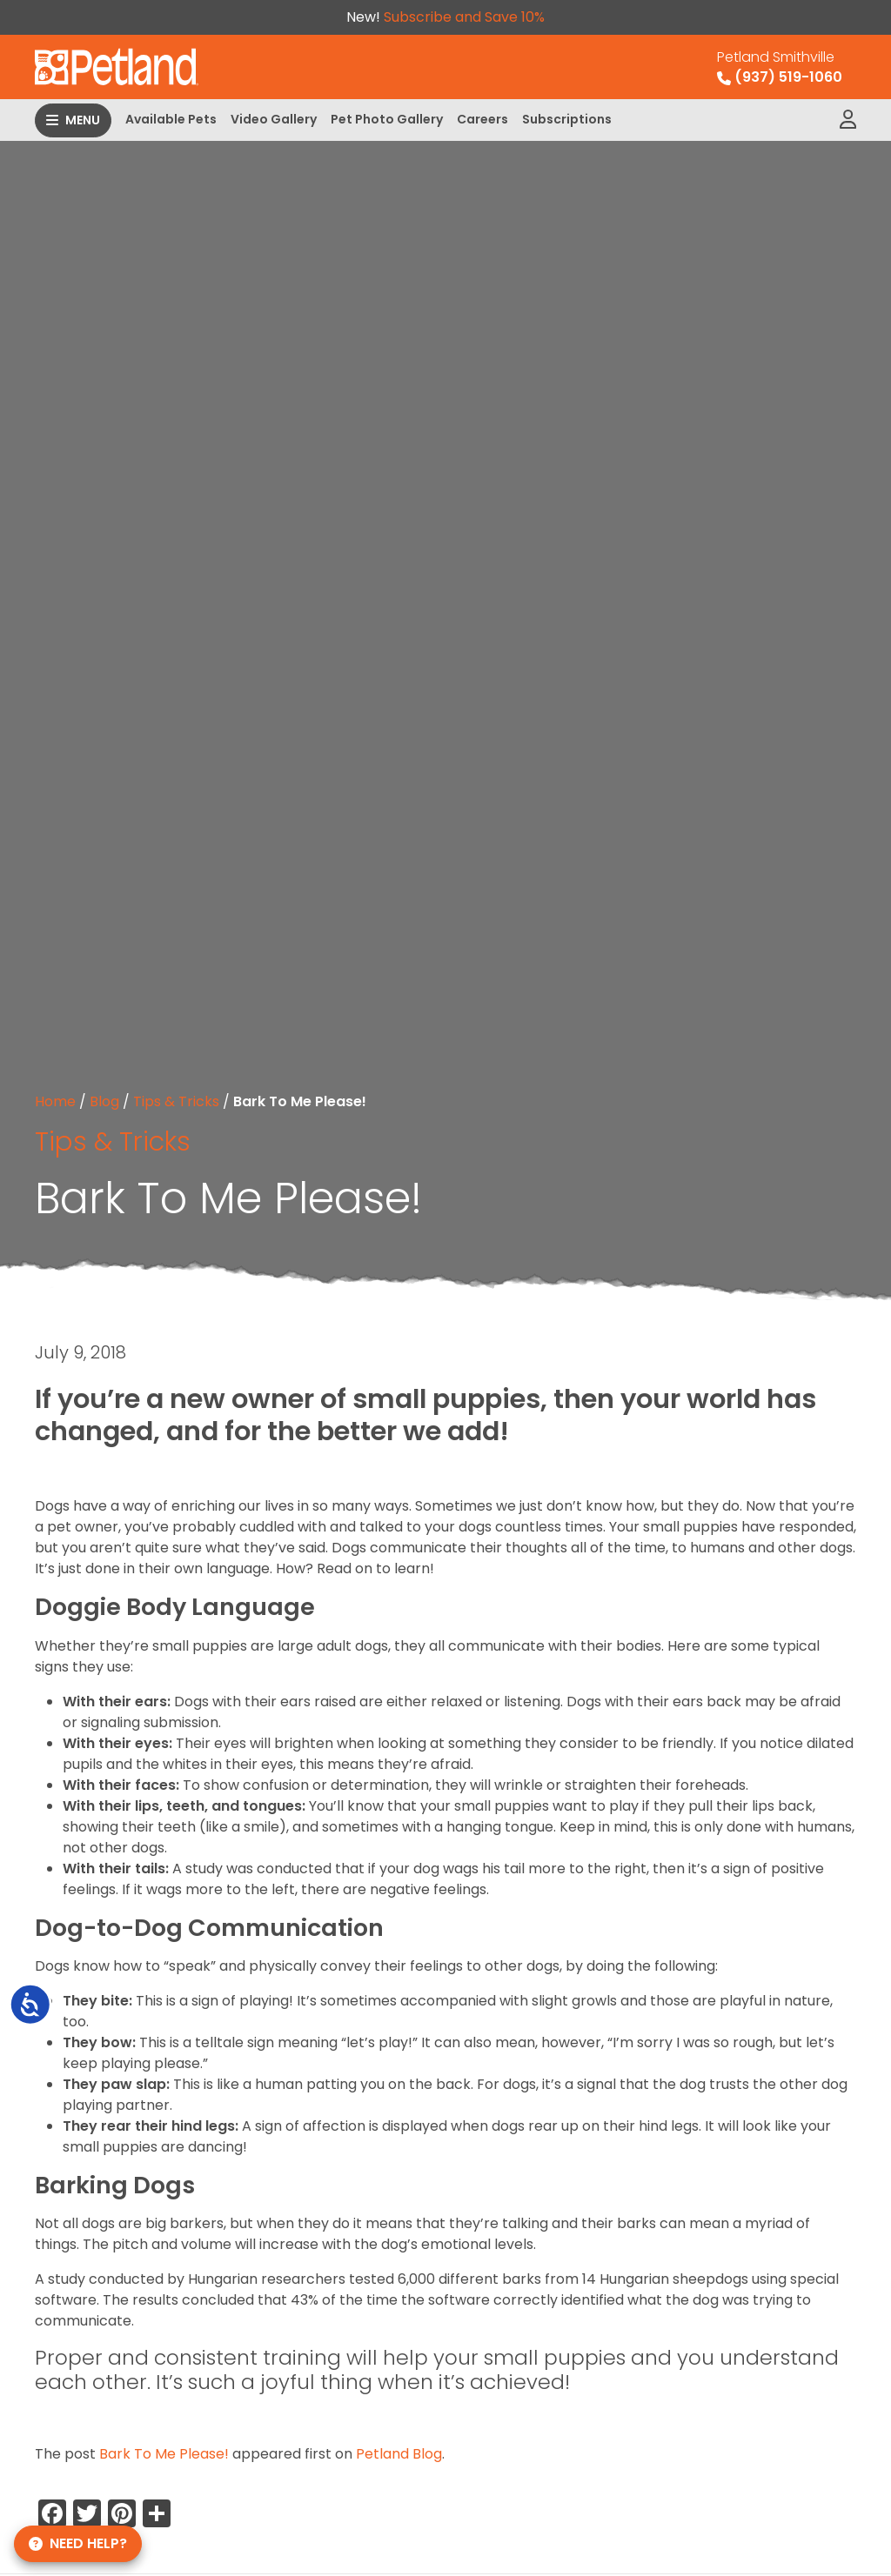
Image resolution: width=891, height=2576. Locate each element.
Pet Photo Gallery (387, 119)
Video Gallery (274, 119)
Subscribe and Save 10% (464, 17)
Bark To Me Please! (164, 2454)
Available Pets (171, 119)
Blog (104, 1101)
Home (55, 1101)
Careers (482, 119)
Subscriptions (567, 119)
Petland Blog (399, 2454)
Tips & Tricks (176, 1101)
